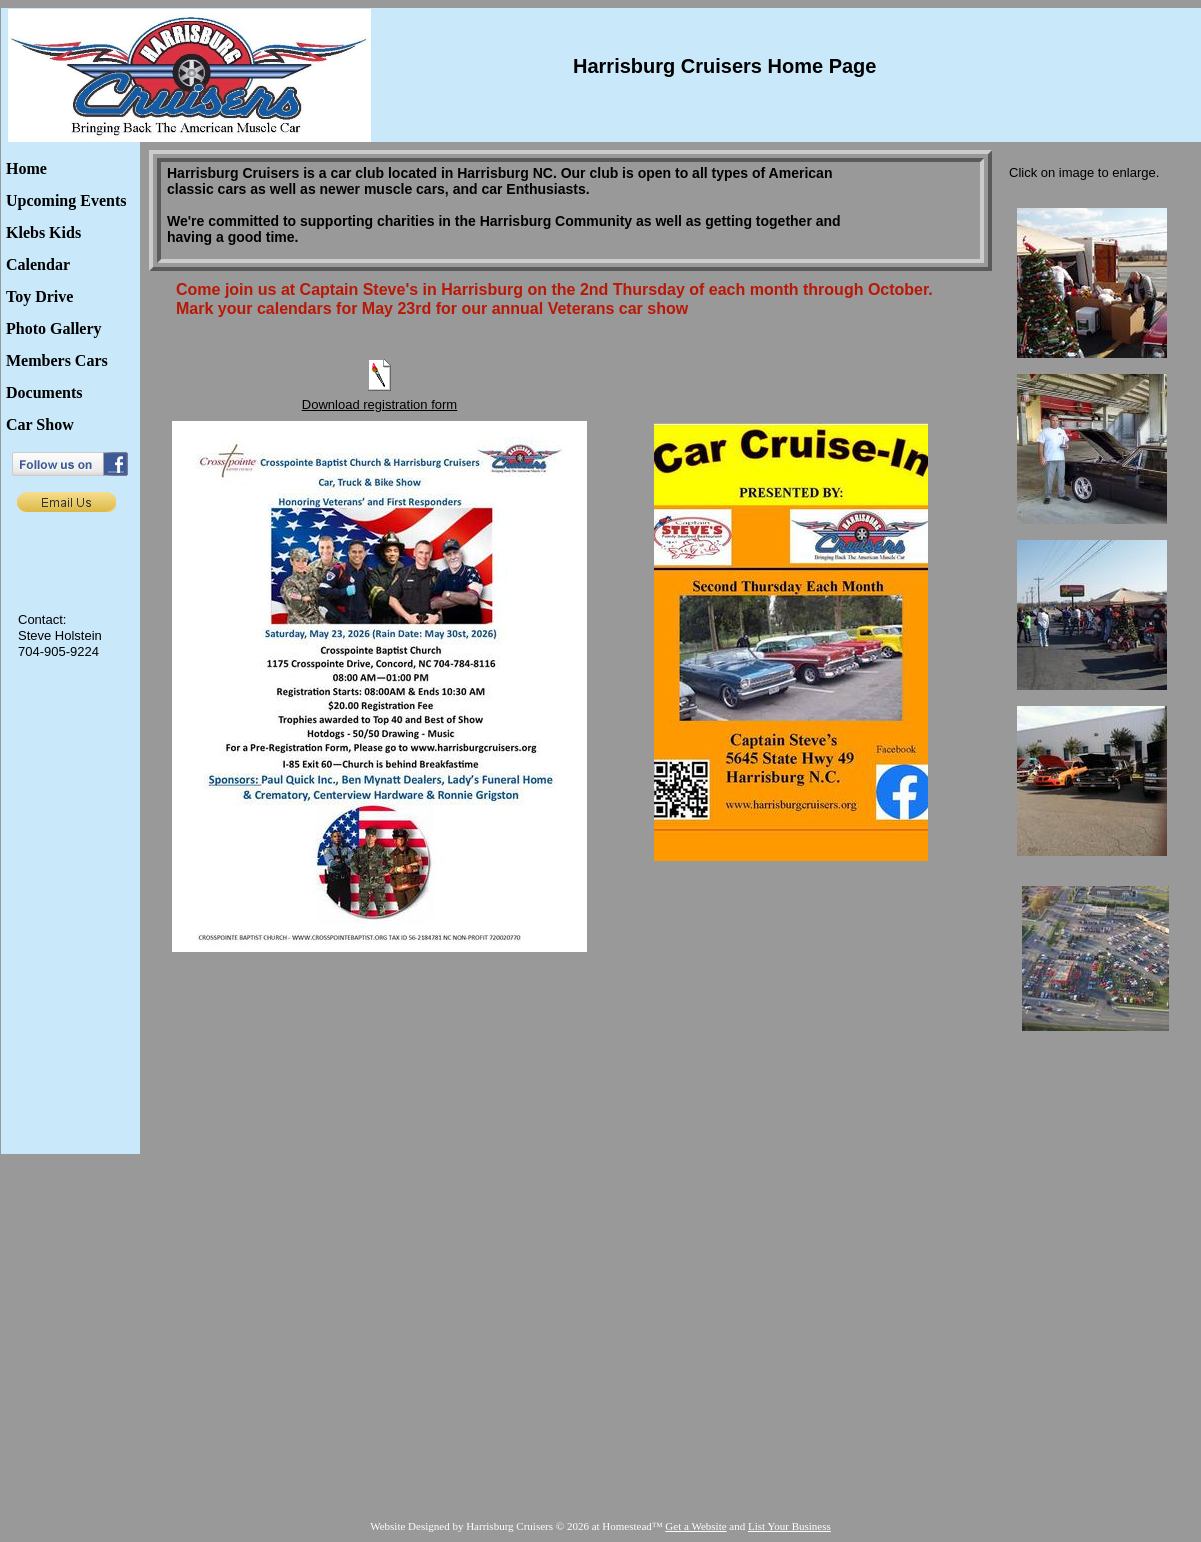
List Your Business (789, 1526)
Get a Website (695, 1526)
